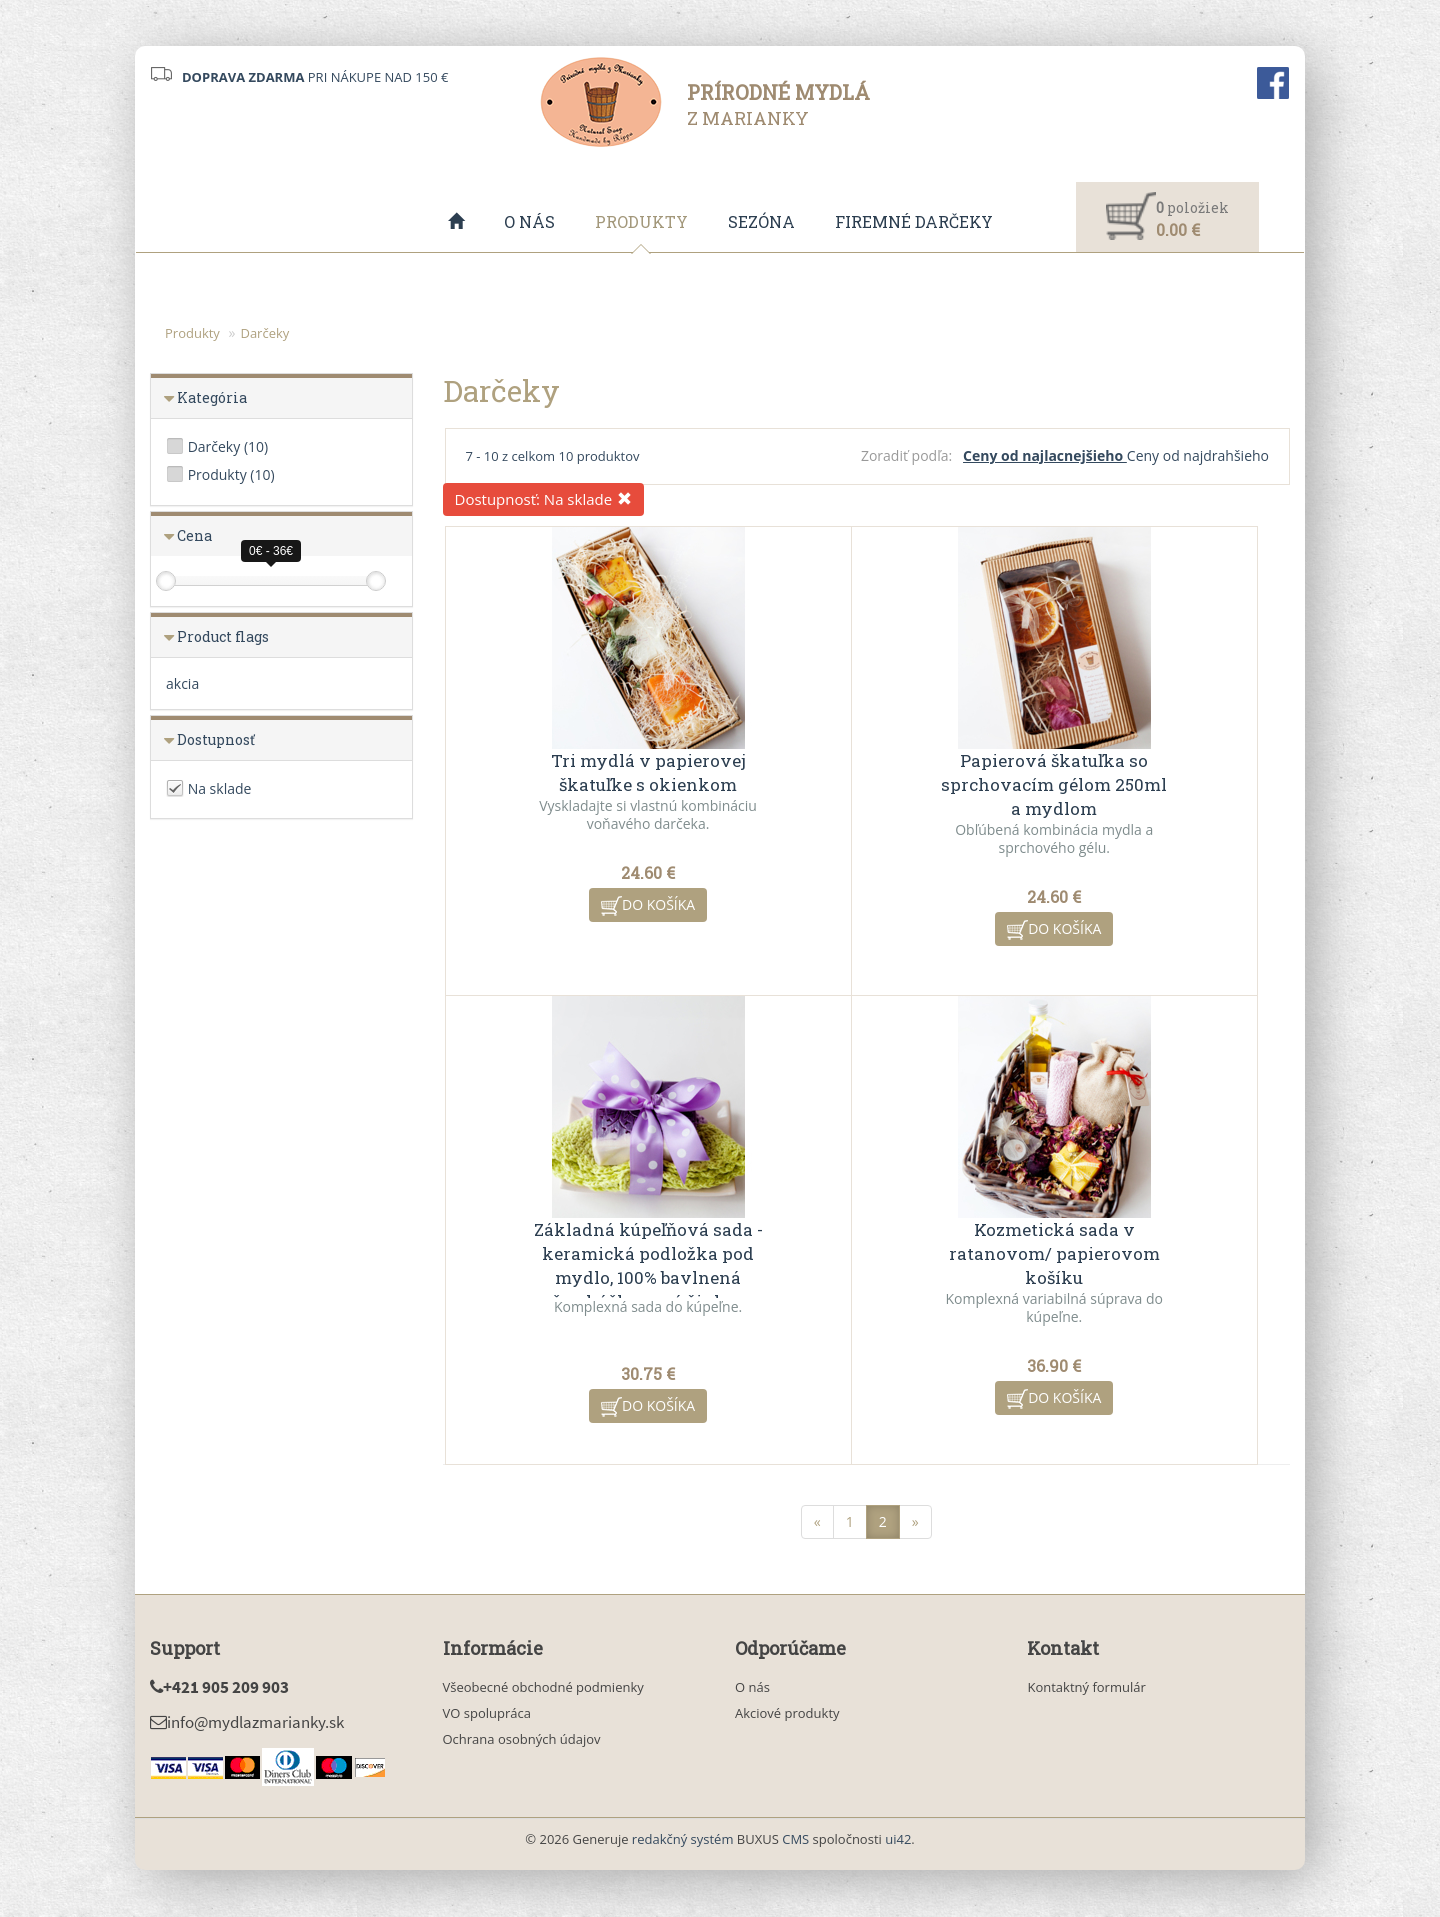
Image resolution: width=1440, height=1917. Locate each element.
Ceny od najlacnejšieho (1045, 456)
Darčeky (264, 334)
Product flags (223, 637)
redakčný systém (683, 1840)
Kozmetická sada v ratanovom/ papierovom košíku (585, 1254)
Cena (194, 536)
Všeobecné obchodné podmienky (543, 1688)
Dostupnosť (216, 740)
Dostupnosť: (544, 500)
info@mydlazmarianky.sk (247, 1723)
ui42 (898, 1840)
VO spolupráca (487, 1714)
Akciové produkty (787, 1714)
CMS (795, 1840)
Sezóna (761, 221)
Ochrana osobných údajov (522, 1740)
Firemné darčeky (914, 221)
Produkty (641, 221)
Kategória (212, 398)
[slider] (166, 582)
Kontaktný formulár (1086, 1688)
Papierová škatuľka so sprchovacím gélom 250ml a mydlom (867, 785)
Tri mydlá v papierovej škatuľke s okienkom (585, 773)
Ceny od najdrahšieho (1198, 456)
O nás (529, 221)
